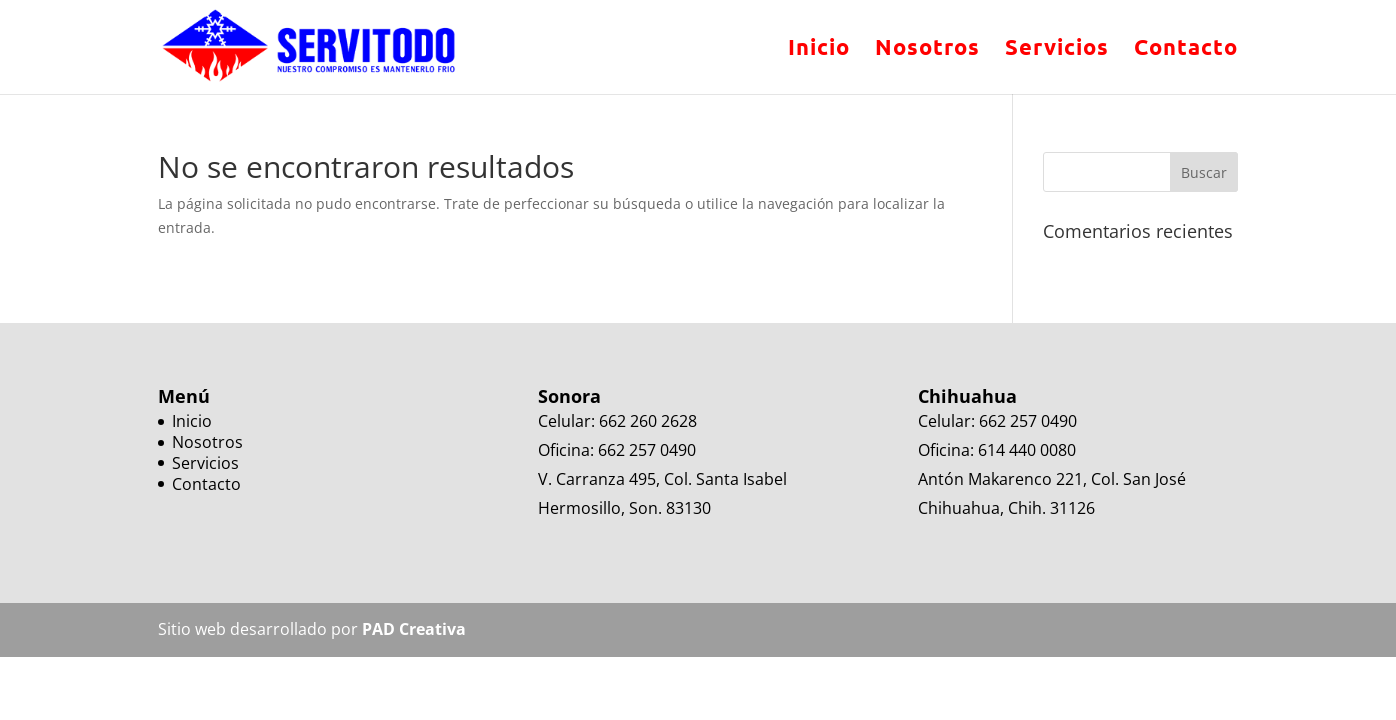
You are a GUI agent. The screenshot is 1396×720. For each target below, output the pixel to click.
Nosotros (927, 50)
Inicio (819, 50)
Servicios (1057, 50)
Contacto (1186, 50)
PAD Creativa (414, 629)
